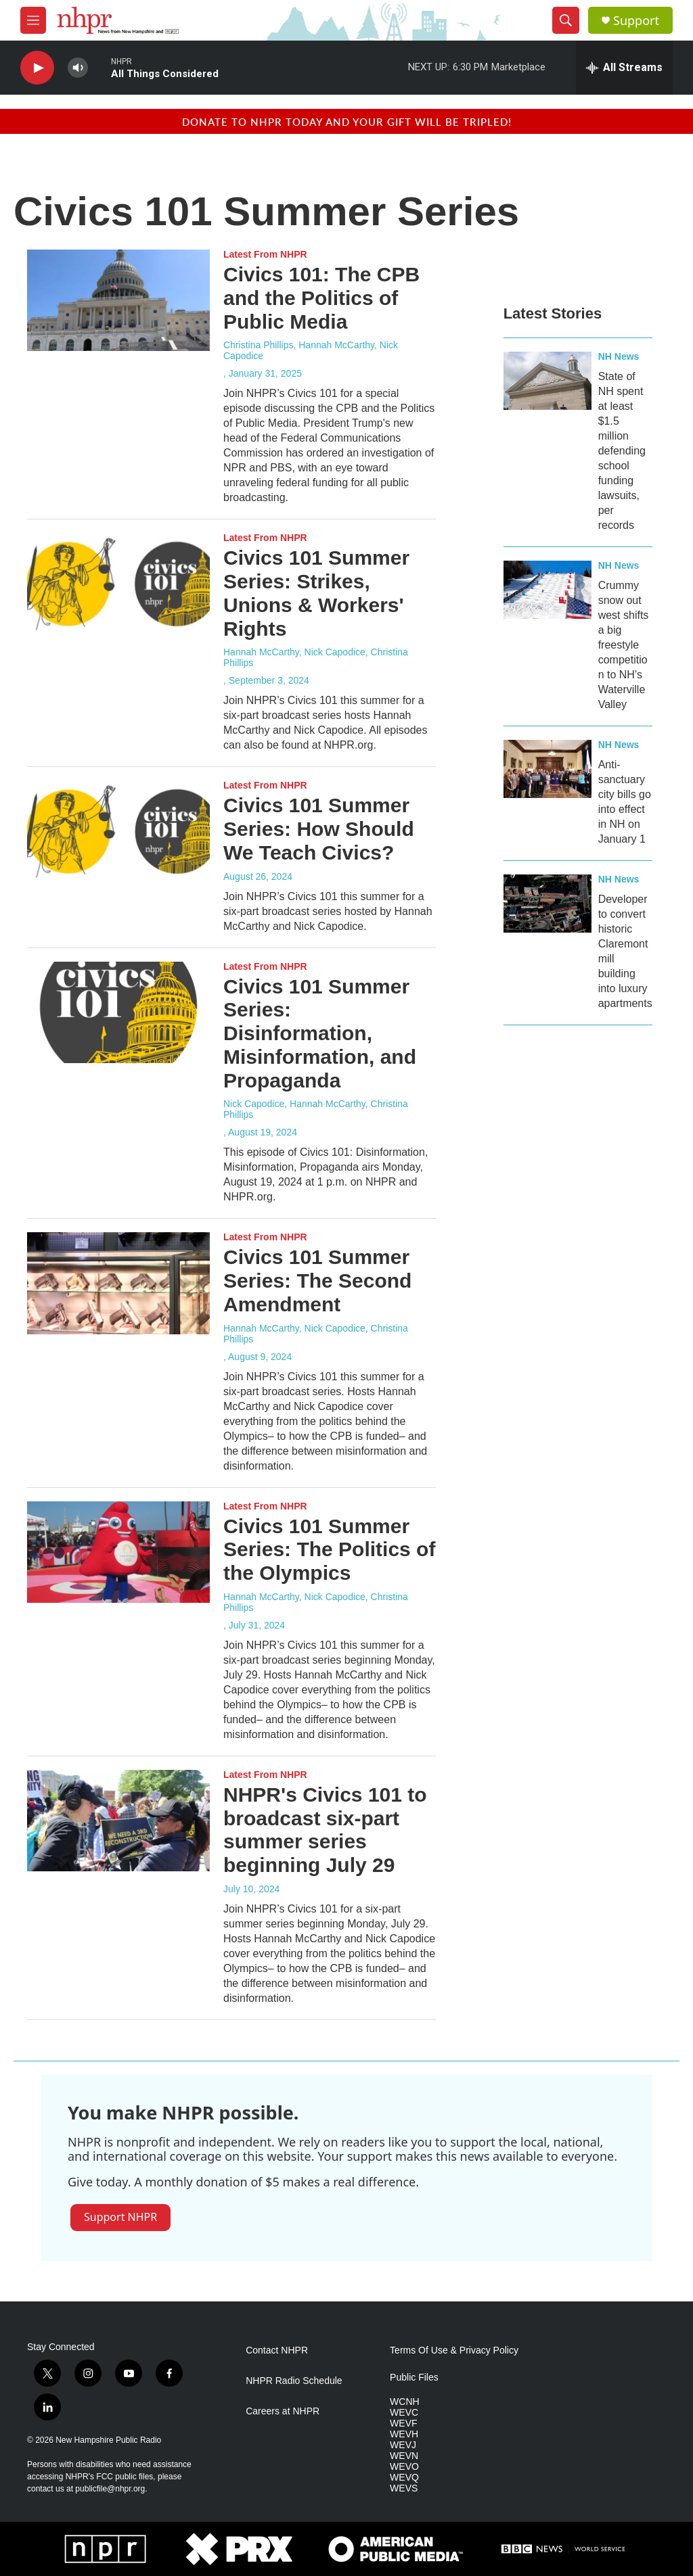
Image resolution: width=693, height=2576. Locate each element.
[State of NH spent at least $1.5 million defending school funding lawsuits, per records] (547, 381)
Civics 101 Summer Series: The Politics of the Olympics (329, 1550)
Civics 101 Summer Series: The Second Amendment (317, 1280)
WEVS (404, 2488)
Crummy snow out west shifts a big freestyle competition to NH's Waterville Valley (623, 645)
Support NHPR (120, 2216)
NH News (619, 356)
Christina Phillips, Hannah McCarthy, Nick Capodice (310, 350)
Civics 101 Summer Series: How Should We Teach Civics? (318, 829)
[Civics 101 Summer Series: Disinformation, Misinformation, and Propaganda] (118, 1012)
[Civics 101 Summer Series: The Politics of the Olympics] (118, 1552)
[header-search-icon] (565, 20)
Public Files (414, 2377)
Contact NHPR (277, 2350)
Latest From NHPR (265, 254)
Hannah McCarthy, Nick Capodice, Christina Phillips (315, 657)
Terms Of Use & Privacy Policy (454, 2350)
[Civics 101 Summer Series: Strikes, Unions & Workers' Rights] (118, 583)
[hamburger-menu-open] (33, 20)
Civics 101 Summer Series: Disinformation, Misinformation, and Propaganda (319, 1033)
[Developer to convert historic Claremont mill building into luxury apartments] (547, 903)
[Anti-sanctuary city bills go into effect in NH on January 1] (547, 769)
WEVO (404, 2467)
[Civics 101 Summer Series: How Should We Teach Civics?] (118, 831)
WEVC (404, 2413)
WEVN (404, 2456)
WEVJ (403, 2445)
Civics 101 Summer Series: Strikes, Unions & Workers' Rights (316, 592)
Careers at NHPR (282, 2411)
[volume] (77, 68)
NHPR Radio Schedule (294, 2381)
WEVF (403, 2423)
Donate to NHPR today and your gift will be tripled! (347, 121)
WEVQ (404, 2478)
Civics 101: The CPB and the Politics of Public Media (321, 298)
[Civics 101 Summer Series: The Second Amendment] (118, 1283)
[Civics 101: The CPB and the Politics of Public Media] (118, 300)
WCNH (405, 2402)
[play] (37, 68)
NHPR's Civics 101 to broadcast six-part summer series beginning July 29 (325, 1829)
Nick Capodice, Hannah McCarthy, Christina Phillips (315, 1109)
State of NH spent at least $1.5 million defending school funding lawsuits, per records (622, 451)
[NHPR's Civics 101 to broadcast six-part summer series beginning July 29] (118, 1820)
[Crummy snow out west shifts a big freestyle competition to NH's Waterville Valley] (547, 590)
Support (636, 21)
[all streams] (624, 68)
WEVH (404, 2434)
